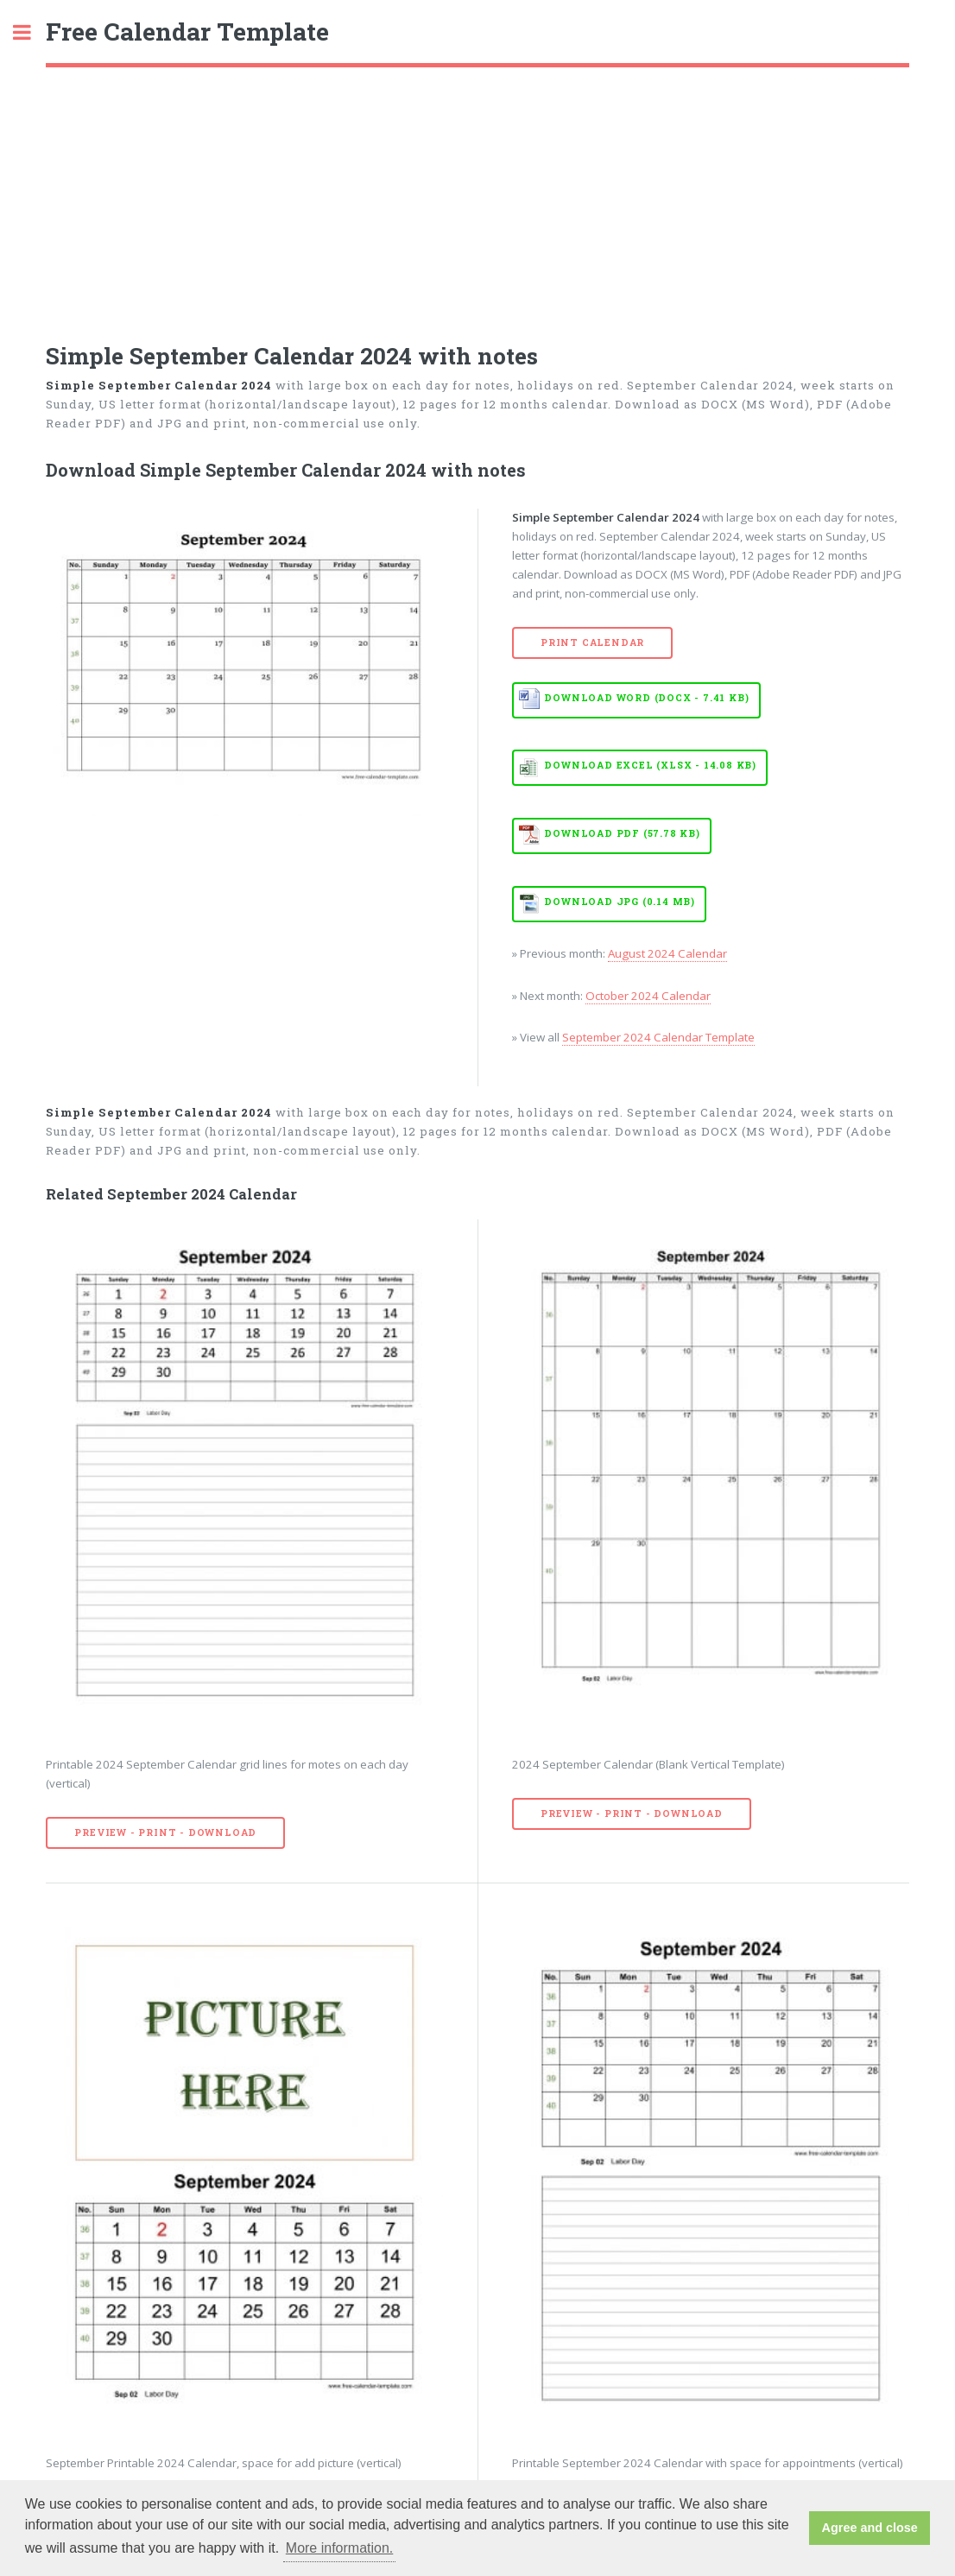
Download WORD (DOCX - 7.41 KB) (646, 698)
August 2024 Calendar (667, 953)
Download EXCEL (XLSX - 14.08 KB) (650, 765)
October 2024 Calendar (648, 995)
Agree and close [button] (870, 2528)
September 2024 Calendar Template (658, 1037)
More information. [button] (340, 2548)
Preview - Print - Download (165, 1832)
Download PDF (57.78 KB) (621, 833)
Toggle (31, 32)
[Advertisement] (477, 197)
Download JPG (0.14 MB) (619, 902)
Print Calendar (592, 642)
